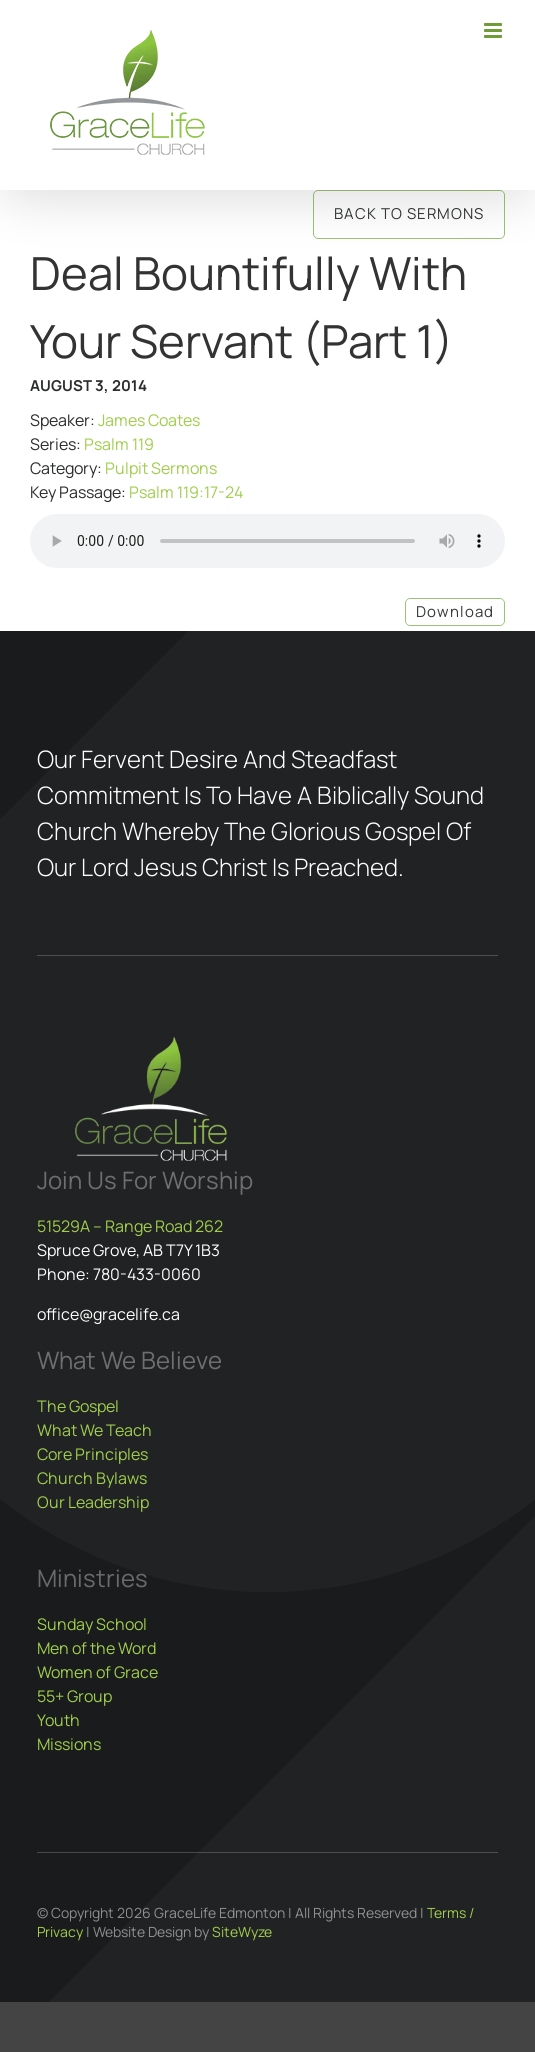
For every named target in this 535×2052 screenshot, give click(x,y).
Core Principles (92, 1454)
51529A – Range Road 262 (130, 1226)
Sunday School (92, 1624)
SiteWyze (242, 1931)
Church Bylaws (92, 1478)
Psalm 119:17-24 (186, 492)
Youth (58, 1720)
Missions (69, 1744)
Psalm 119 (119, 444)
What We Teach (94, 1430)
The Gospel (78, 1406)
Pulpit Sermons (161, 468)
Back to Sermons (409, 213)
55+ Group (74, 1696)
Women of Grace (97, 1672)
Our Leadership (93, 1502)
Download (455, 611)
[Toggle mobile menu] (494, 30)
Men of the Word (96, 1648)
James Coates (149, 420)
